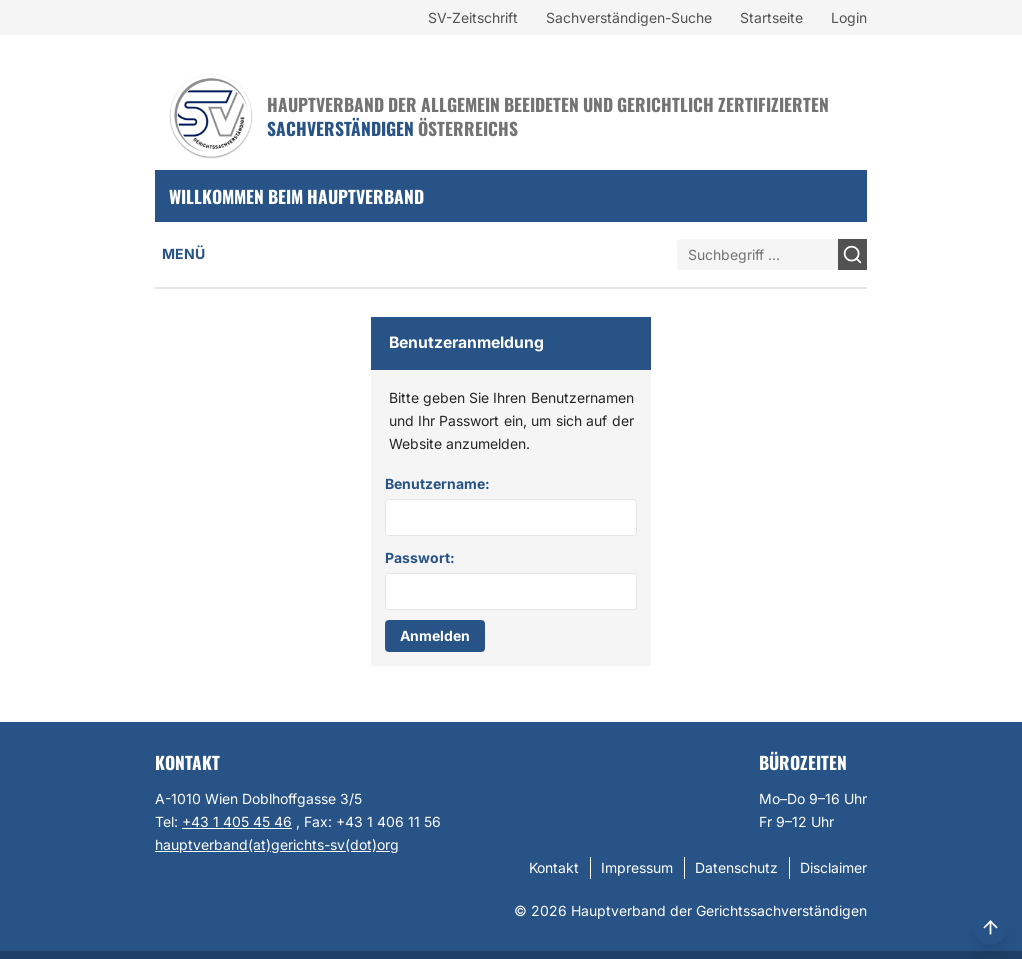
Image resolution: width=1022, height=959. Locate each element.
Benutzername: (437, 483)
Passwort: (420, 557)
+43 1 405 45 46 (237, 821)
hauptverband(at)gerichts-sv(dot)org (277, 844)
